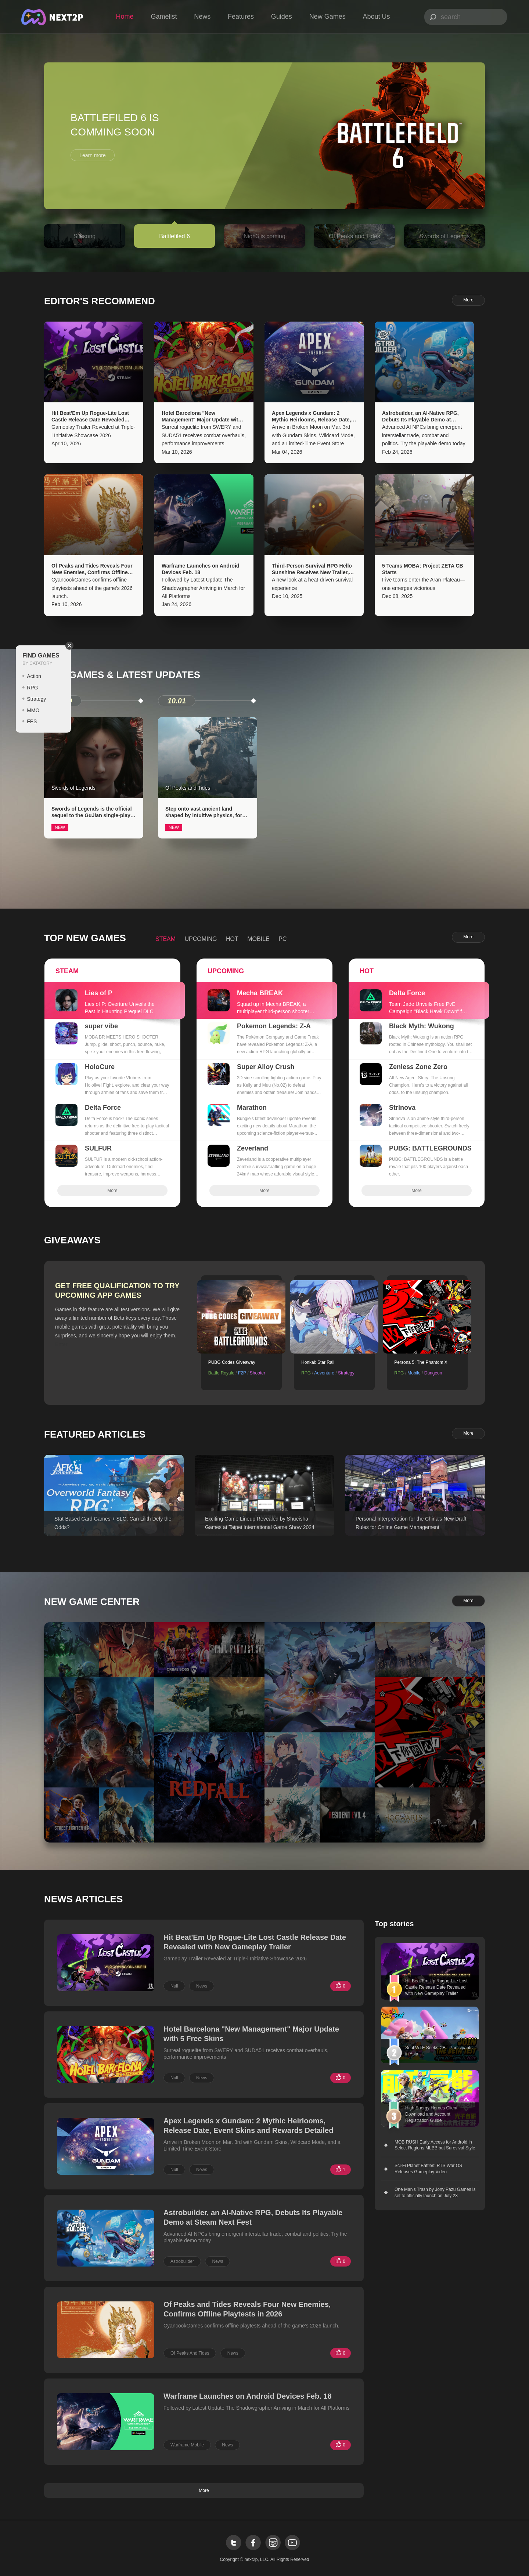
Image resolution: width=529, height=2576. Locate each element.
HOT (232, 939)
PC (282, 939)
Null (174, 1986)
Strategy (36, 699)
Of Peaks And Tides (189, 2353)
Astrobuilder (182, 2261)
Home (125, 16)
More (468, 299)
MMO (33, 710)
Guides (281, 16)
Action (34, 676)
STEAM (165, 939)
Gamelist (164, 16)
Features (241, 16)
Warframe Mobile (187, 2445)
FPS (32, 721)
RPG (32, 688)
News (202, 16)
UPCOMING (201, 939)
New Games (327, 16)
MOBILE (258, 939)
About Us (376, 16)
